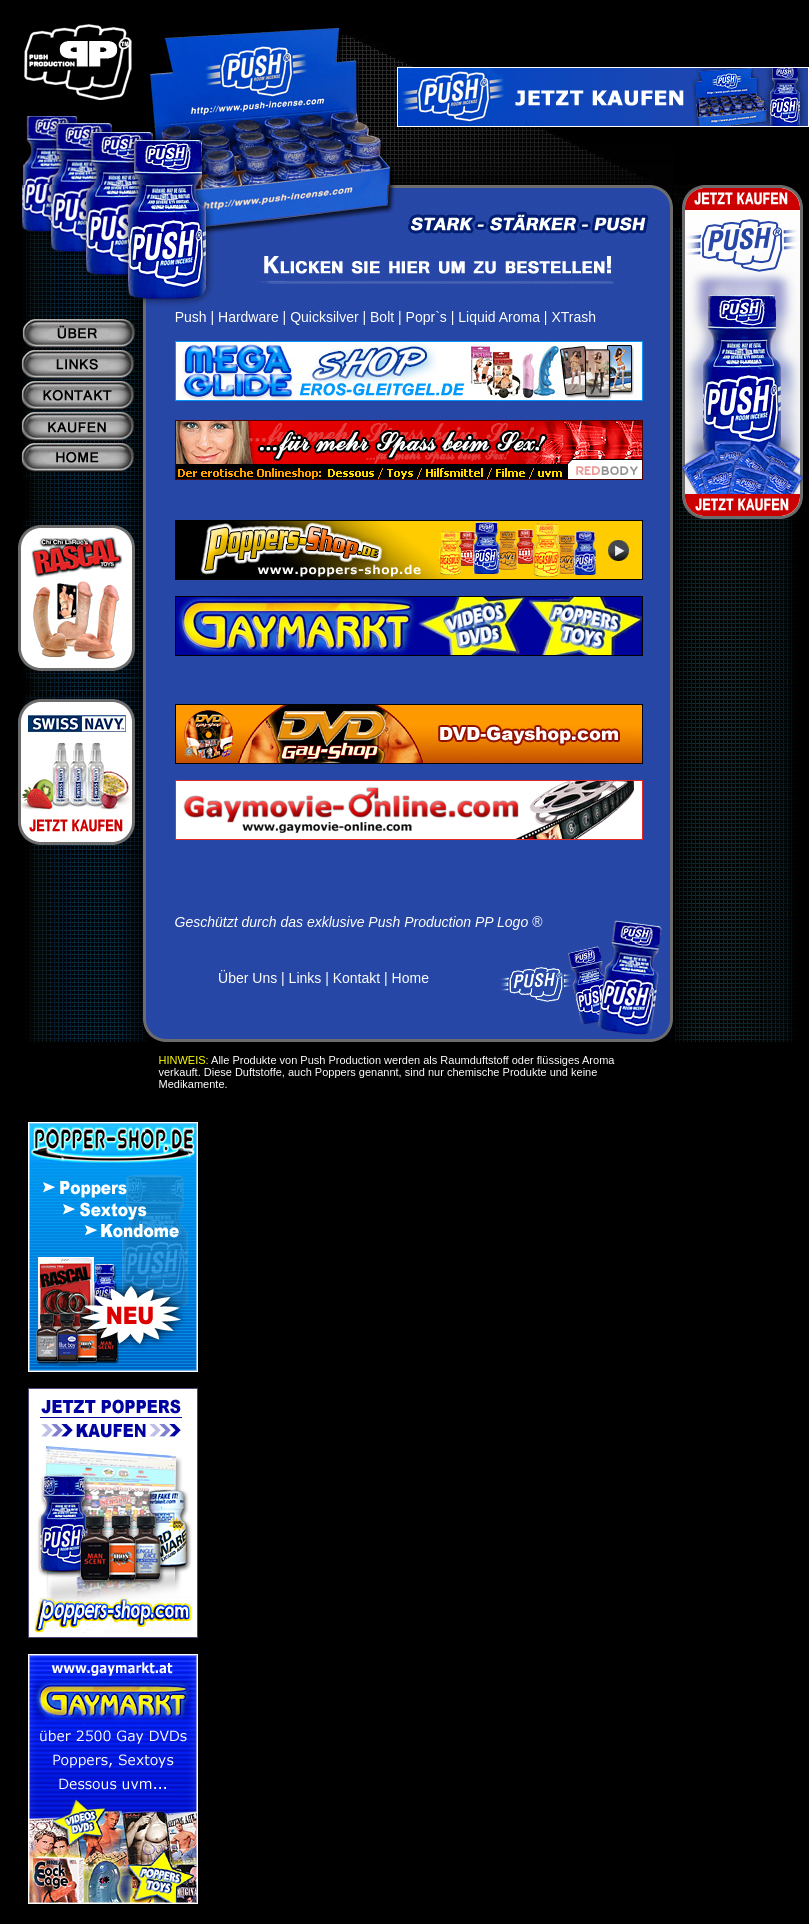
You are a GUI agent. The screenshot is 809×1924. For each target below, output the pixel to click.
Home (410, 978)
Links (305, 978)
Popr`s (426, 317)
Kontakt (356, 978)
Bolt (382, 317)
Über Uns (247, 978)
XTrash (573, 317)
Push (191, 317)
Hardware (248, 317)
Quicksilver (324, 317)
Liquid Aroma (499, 317)
